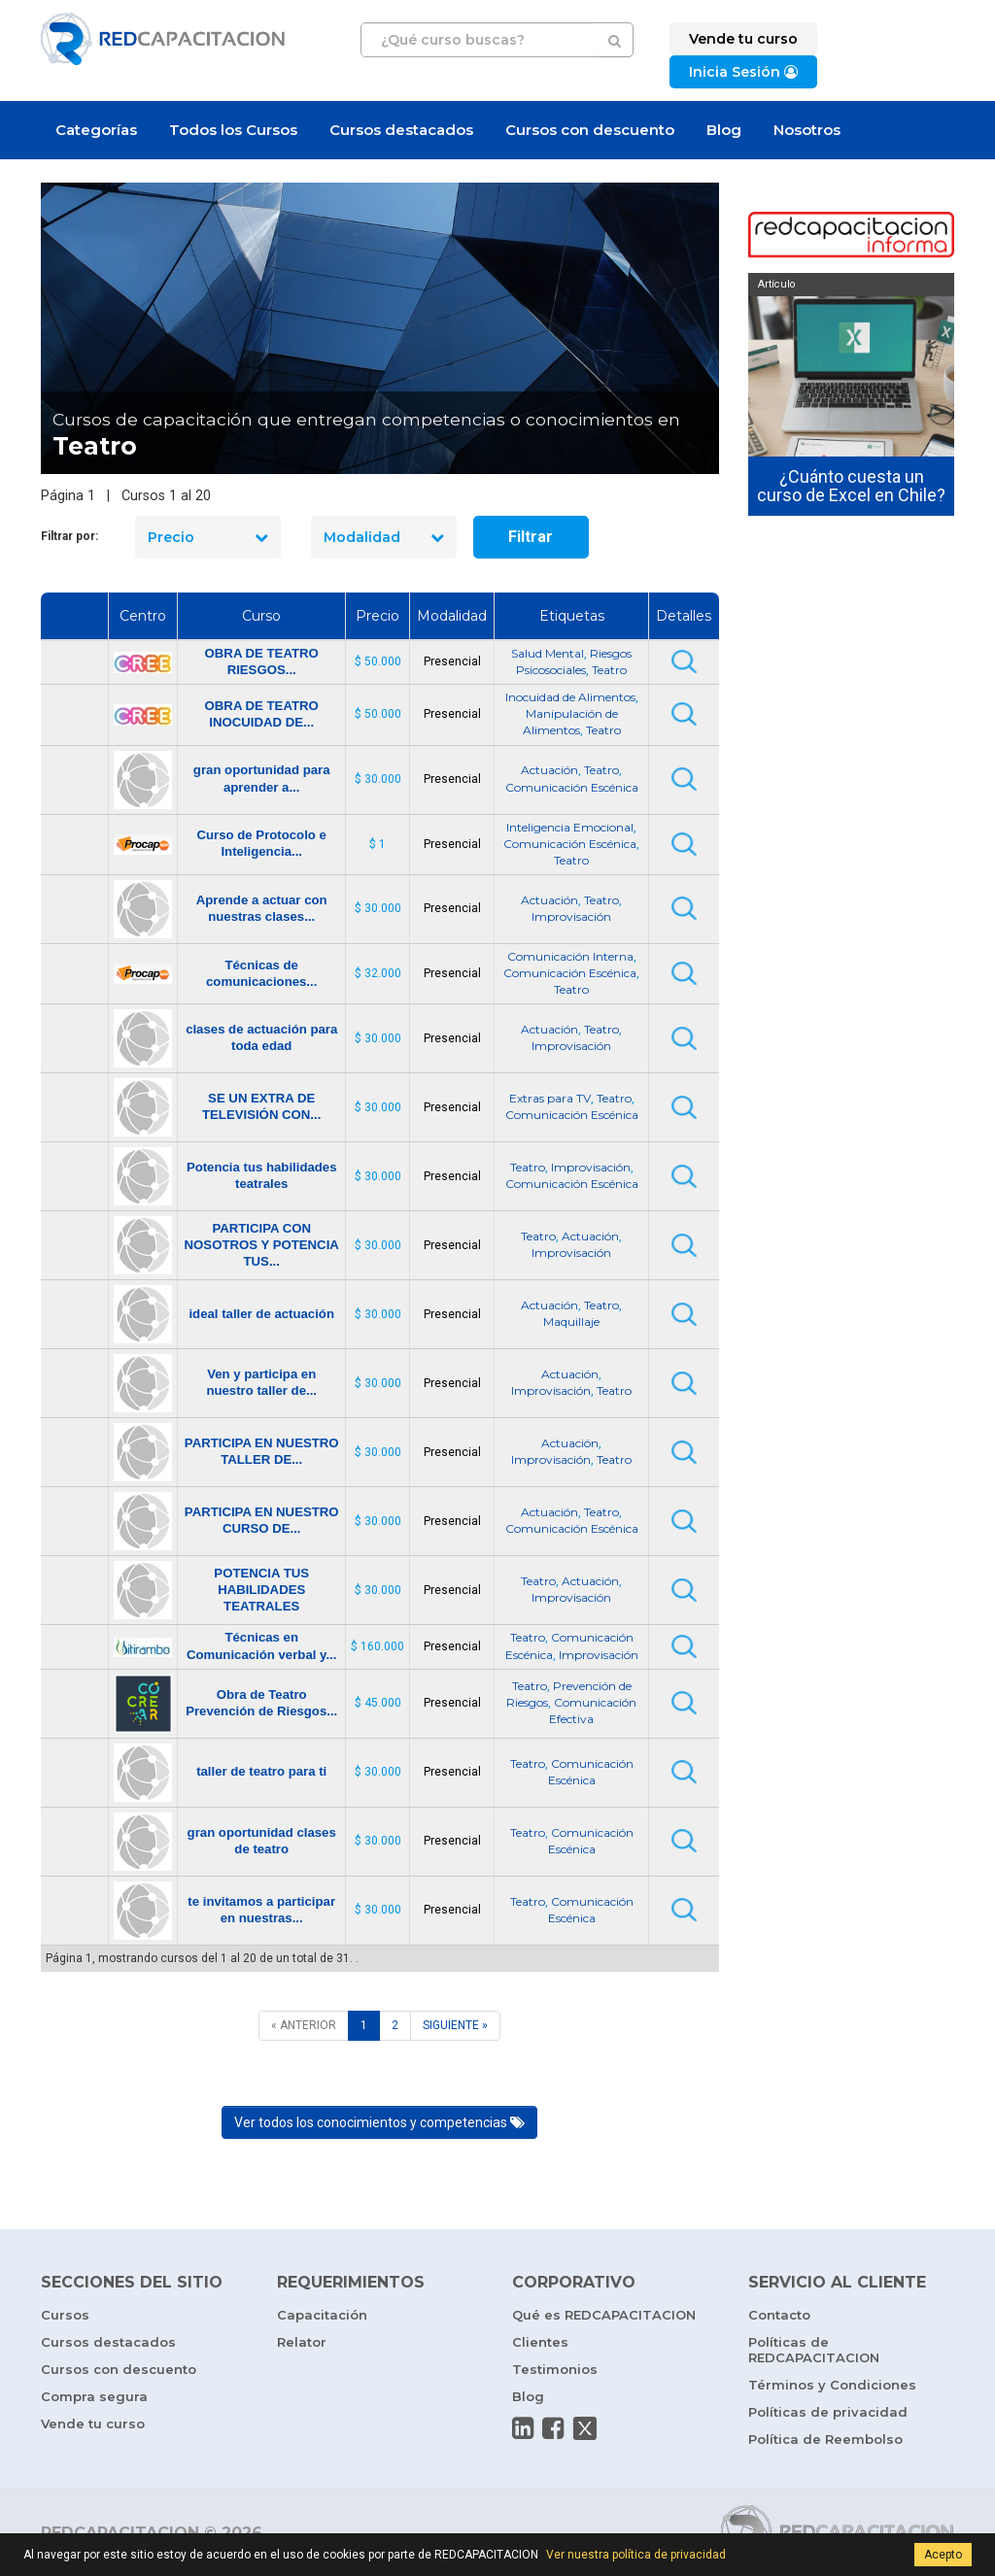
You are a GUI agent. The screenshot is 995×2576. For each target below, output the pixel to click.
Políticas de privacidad (828, 2412)
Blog (723, 129)
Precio (208, 537)
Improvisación (571, 916)
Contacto (779, 2314)
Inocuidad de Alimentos (570, 697)
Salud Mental (547, 653)
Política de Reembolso (825, 2439)
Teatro (609, 669)
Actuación (549, 770)
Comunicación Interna (570, 956)
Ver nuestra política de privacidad (636, 2554)
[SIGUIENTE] (455, 2026)
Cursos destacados (401, 129)
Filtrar (530, 536)
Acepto (943, 2554)
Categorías (96, 129)
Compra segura (94, 2396)
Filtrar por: (69, 536)
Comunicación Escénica (571, 787)
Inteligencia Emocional (570, 827)
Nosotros (807, 129)
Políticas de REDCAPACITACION (813, 2349)
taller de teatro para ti (261, 1771)
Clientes (540, 2342)
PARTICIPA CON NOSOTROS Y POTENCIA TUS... (262, 1245)
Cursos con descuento (589, 129)
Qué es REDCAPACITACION (604, 2314)
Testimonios (555, 2369)
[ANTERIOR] (303, 2026)
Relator (301, 2342)
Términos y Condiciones (832, 2384)
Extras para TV (550, 1098)
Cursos (65, 2314)
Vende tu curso (93, 2423)
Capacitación (322, 2314)
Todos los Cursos (233, 129)
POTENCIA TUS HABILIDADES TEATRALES (261, 1589)
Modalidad (384, 537)
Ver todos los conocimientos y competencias (379, 2122)
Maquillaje (571, 1321)
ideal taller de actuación (261, 1313)
